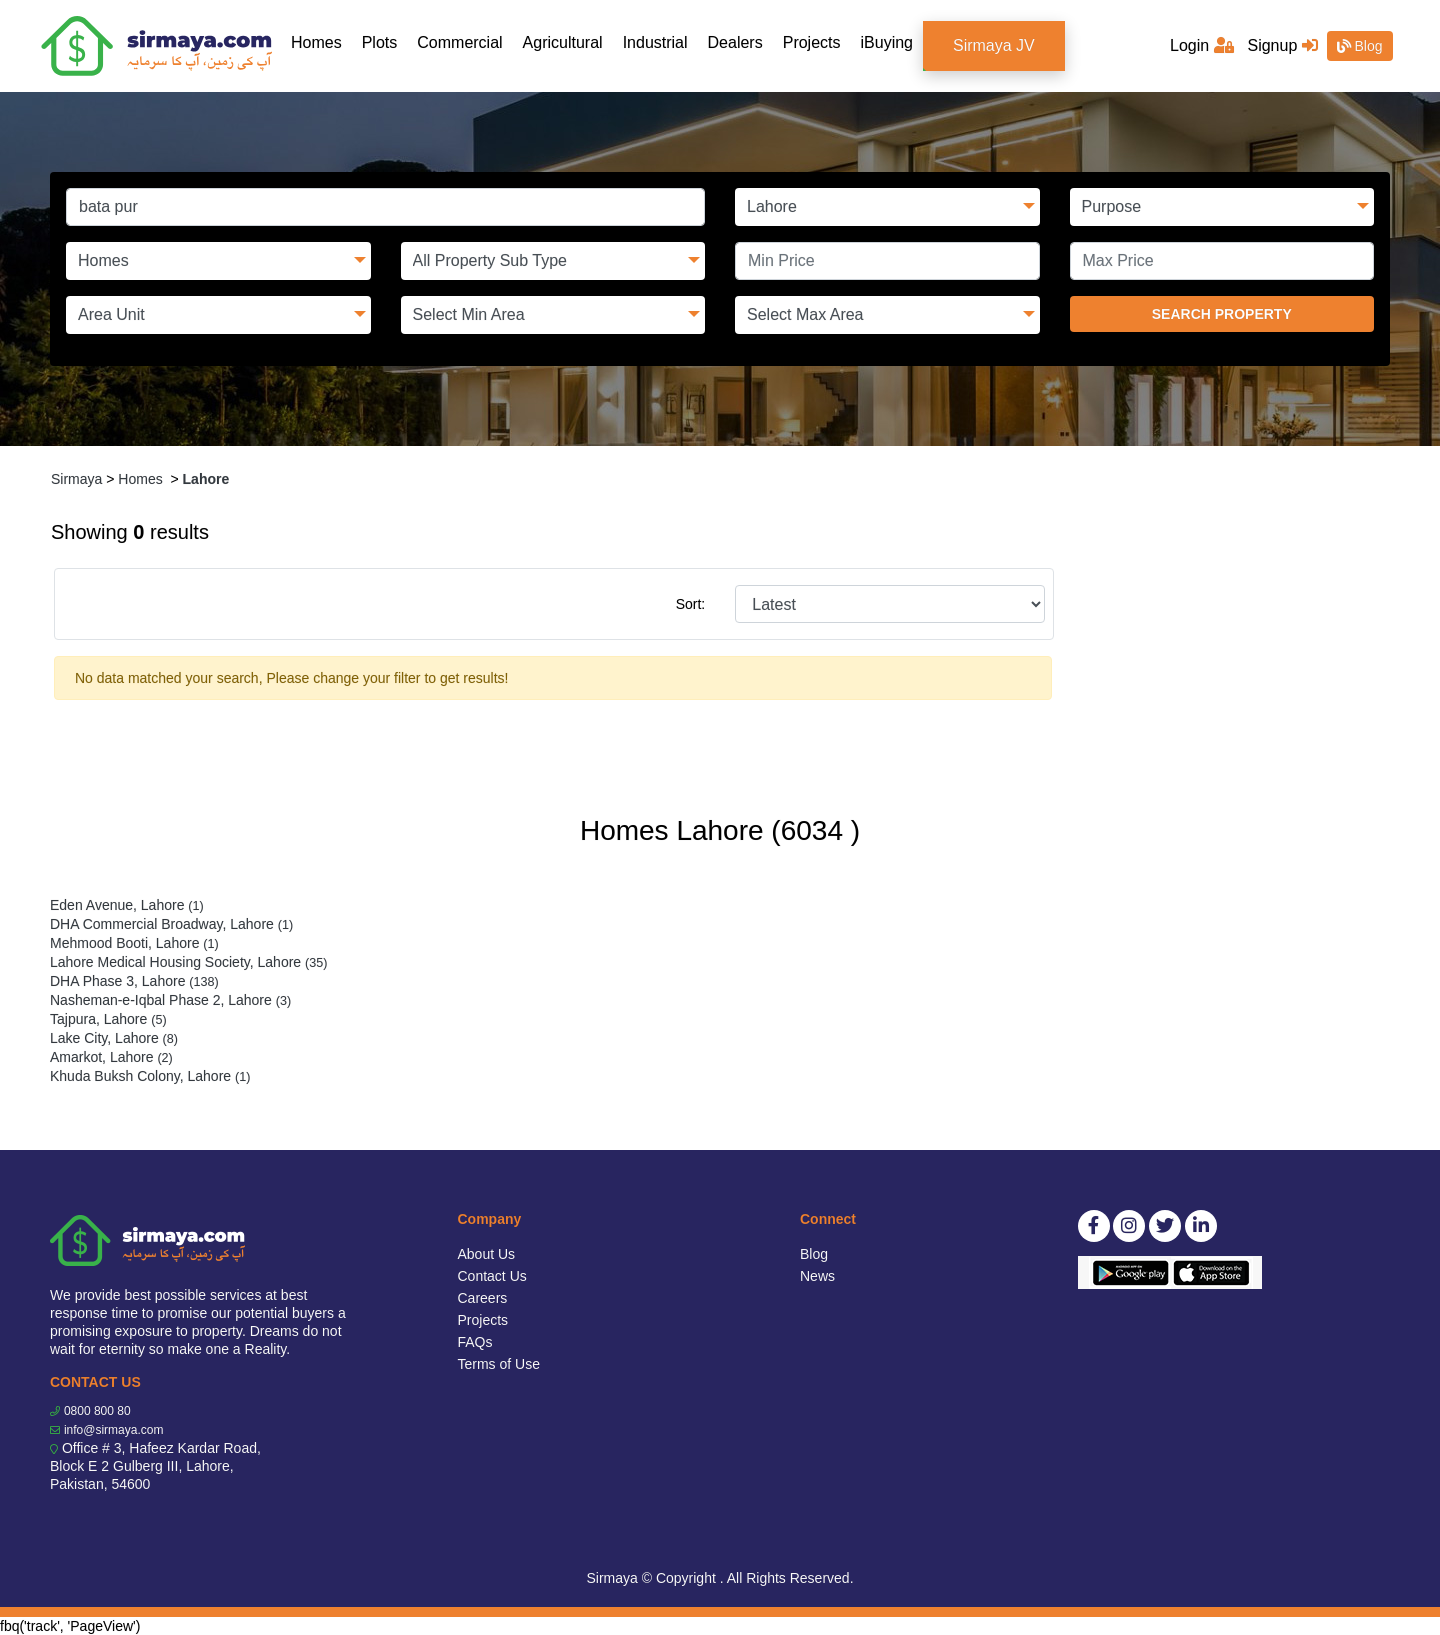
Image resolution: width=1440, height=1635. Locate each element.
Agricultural (563, 42)
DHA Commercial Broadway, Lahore (171, 924)
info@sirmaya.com (114, 1430)
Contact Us (492, 1276)
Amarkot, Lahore (111, 1057)
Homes (321, 41)
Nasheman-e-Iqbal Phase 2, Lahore (170, 1000)
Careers (483, 1298)
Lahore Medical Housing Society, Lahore (188, 962)
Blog (1360, 46)
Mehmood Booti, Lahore (134, 943)
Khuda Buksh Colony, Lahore (150, 1076)
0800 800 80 (97, 1411)
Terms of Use (499, 1364)
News (817, 1276)
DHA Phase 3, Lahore (134, 981)
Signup (1282, 45)
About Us (487, 1254)
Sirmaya (76, 479)
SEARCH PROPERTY (1222, 314)
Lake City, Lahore (114, 1038)
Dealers (735, 42)
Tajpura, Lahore (108, 1019)
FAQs (475, 1342)
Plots (380, 42)
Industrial (655, 42)
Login (1202, 45)
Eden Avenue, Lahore (127, 905)
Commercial (459, 42)
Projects (812, 42)
